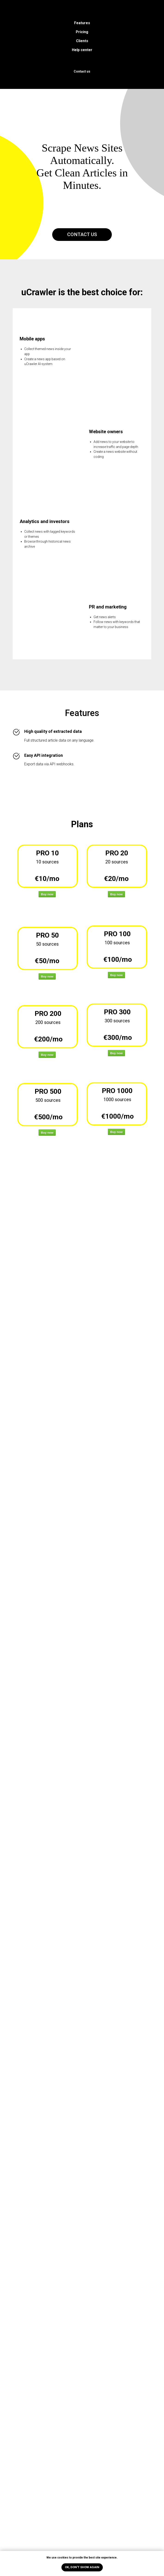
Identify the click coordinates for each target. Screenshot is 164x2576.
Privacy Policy (66, 2532)
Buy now (47, 819)
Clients (82, 41)
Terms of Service (96, 2532)
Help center (82, 50)
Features (82, 23)
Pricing (82, 32)
